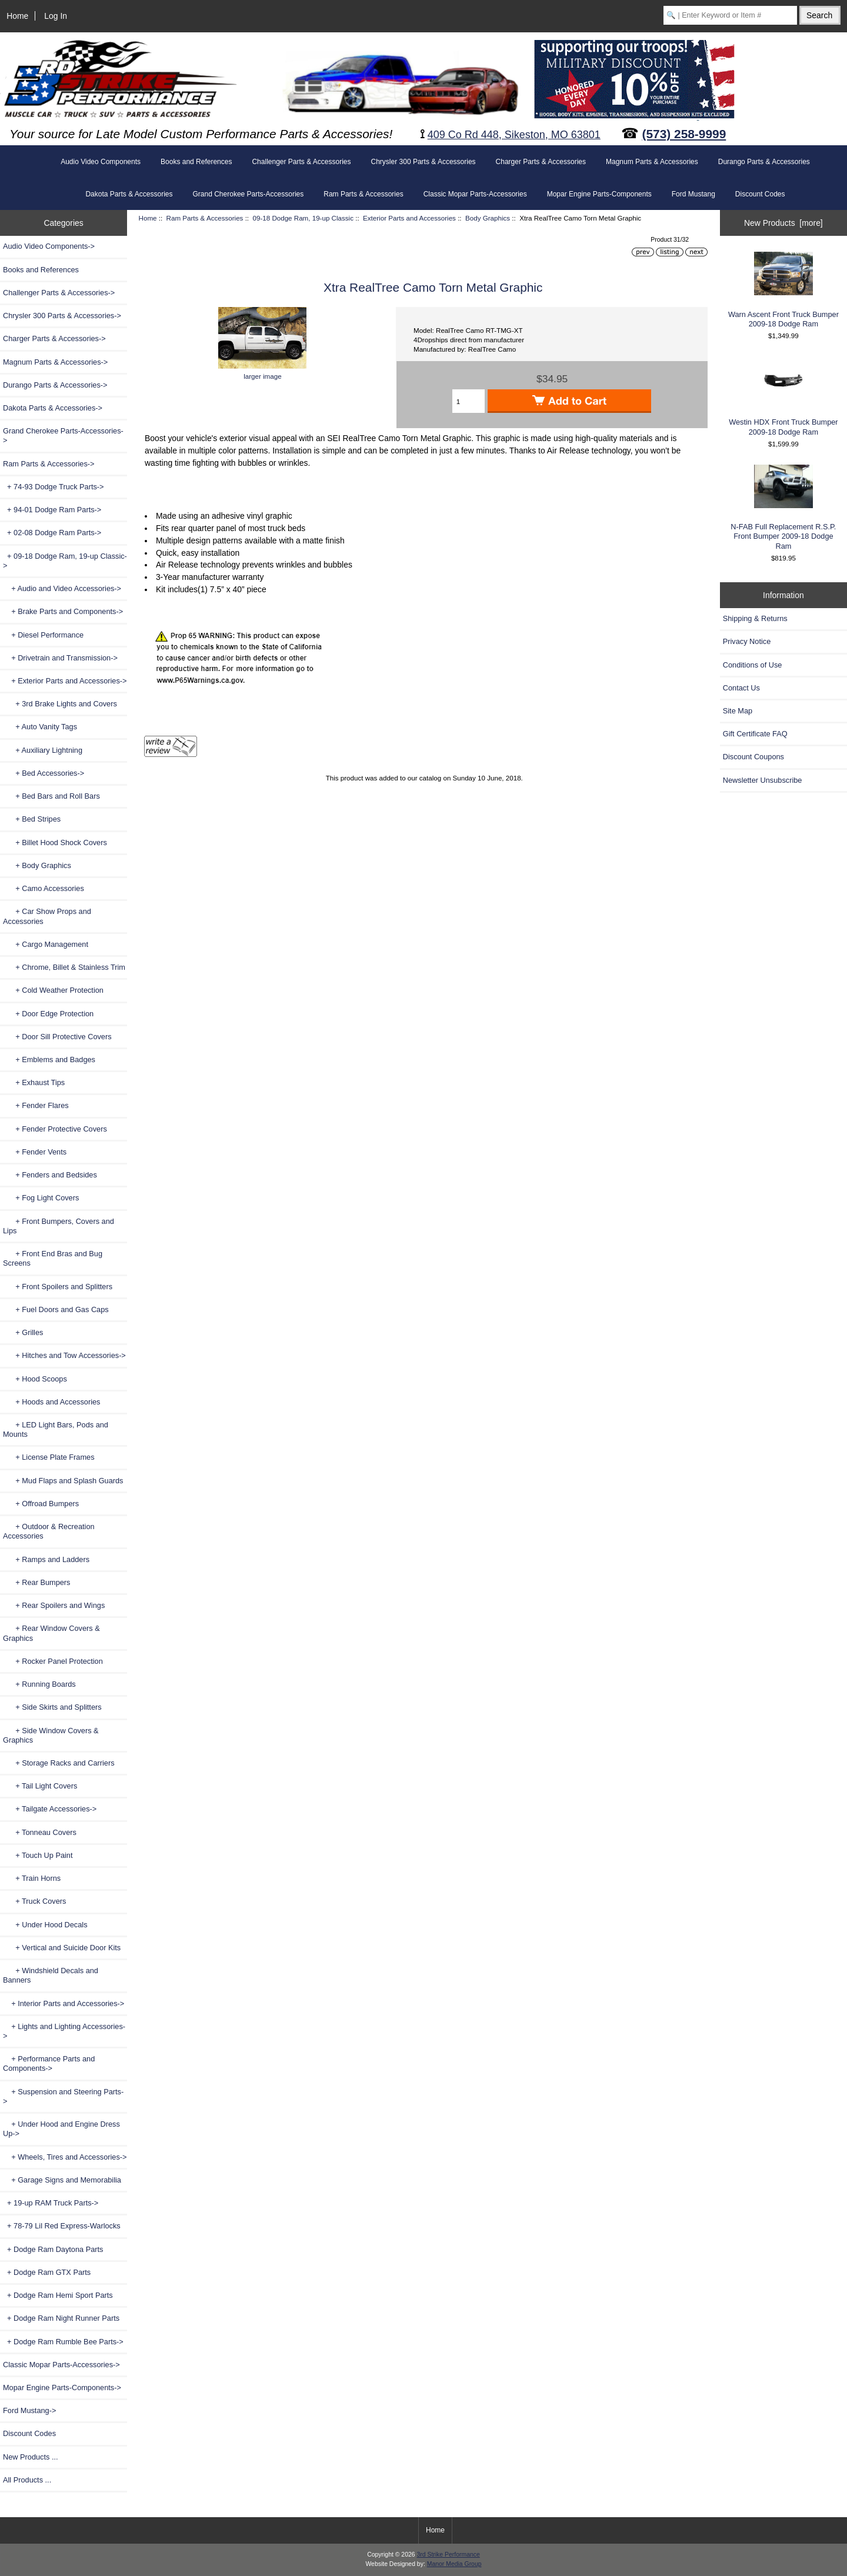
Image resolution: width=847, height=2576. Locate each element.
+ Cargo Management (45, 944)
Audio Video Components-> (49, 246)
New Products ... (30, 2456)
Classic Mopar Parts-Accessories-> (61, 2364)
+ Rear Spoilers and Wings (54, 1605)
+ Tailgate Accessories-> (49, 1808)
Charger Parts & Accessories (541, 162)
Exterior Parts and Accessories (409, 218)
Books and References (196, 162)
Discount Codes (760, 194)
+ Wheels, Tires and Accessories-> (64, 2157)
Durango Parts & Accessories (764, 162)
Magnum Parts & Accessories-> (55, 362)
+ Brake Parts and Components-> (63, 611)
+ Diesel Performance (43, 634)
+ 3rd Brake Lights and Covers (60, 703)
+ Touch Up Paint (37, 1855)
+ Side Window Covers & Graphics (51, 1735)
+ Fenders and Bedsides (50, 1174)
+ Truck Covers (34, 1901)
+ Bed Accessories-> (43, 773)
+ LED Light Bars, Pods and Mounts (55, 1429)
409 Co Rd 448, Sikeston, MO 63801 (514, 135)
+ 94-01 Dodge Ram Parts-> (52, 509)
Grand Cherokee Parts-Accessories (248, 194)
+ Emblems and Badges (49, 1059)
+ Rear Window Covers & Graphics (51, 1633)
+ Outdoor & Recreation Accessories (49, 1531)
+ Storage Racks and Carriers (59, 1763)
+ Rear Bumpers (36, 1582)
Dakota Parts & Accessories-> (52, 407)
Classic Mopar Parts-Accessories (475, 194)
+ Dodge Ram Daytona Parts (53, 2249)
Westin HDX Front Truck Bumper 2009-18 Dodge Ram (783, 396)
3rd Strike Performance (447, 2554)
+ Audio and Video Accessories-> (62, 588)
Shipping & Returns (755, 618)
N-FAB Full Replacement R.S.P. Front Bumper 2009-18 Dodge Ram (783, 507)
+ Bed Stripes (32, 819)
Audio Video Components (101, 162)
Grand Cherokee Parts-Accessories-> (63, 435)
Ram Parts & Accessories (205, 218)
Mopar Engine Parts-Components (599, 194)
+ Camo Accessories (43, 888)
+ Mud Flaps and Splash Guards (63, 1480)
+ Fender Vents (34, 1151)
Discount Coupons (753, 756)
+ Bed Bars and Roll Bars (51, 796)
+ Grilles (23, 1332)
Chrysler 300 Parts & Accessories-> (62, 315)
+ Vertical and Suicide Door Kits (62, 1947)
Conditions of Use (752, 664)
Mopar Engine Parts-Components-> (62, 2387)
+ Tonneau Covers (39, 1832)
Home (17, 16)
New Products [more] (783, 223)
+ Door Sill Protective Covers (57, 1036)
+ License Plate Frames (49, 1457)
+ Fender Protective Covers (55, 1129)
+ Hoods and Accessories (51, 1401)
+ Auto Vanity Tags (40, 726)
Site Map (737, 710)
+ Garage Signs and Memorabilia (62, 2179)
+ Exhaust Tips (34, 1082)
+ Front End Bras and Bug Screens (52, 1258)
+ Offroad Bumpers (41, 1503)
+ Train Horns (32, 1878)
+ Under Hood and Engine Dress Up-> (61, 2129)
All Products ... (27, 2479)
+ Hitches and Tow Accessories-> (64, 1355)
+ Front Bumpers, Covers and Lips (58, 1226)
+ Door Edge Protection (48, 1013)
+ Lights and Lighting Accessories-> (64, 2031)
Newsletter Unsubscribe (762, 780)
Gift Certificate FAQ (755, 733)
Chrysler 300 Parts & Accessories (423, 162)
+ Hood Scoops (35, 1378)
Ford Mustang (693, 194)
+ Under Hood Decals (45, 1924)
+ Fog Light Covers (41, 1197)
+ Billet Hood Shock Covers (55, 842)
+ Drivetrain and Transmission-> (60, 657)
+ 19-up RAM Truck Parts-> (50, 2202)
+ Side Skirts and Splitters (52, 1707)
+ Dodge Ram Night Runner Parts (61, 2318)
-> (49, 463)
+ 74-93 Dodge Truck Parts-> (53, 486)
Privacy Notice (747, 641)
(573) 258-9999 (684, 134)
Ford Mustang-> (29, 2410)
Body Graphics (487, 218)
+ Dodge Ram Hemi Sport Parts (58, 2295)
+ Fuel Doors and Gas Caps (56, 1309)
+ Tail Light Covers (40, 1785)
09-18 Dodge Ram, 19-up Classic (303, 218)
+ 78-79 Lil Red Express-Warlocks (62, 2225)
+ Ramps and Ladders (46, 1559)
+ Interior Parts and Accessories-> (63, 2003)
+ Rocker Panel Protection (53, 1661)
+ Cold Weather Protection (53, 990)
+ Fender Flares (36, 1105)
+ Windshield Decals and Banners (50, 1975)
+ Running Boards (39, 1684)
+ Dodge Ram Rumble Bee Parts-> (63, 2341)
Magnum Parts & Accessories (652, 162)
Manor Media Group (454, 2564)
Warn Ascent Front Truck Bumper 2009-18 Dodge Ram (783, 290)
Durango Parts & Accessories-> (55, 385)
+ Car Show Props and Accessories (47, 916)
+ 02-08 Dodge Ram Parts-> (52, 532)
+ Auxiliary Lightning (42, 750)
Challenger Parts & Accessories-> (59, 292)
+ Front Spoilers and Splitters (57, 1286)
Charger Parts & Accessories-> (54, 338)
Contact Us (741, 687)
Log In (55, 16)
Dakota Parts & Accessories (128, 194)
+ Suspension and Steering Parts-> (63, 2096)
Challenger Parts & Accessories (301, 162)
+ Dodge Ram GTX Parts (47, 2272)
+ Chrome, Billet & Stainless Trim (64, 967)
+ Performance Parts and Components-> (49, 2063)
